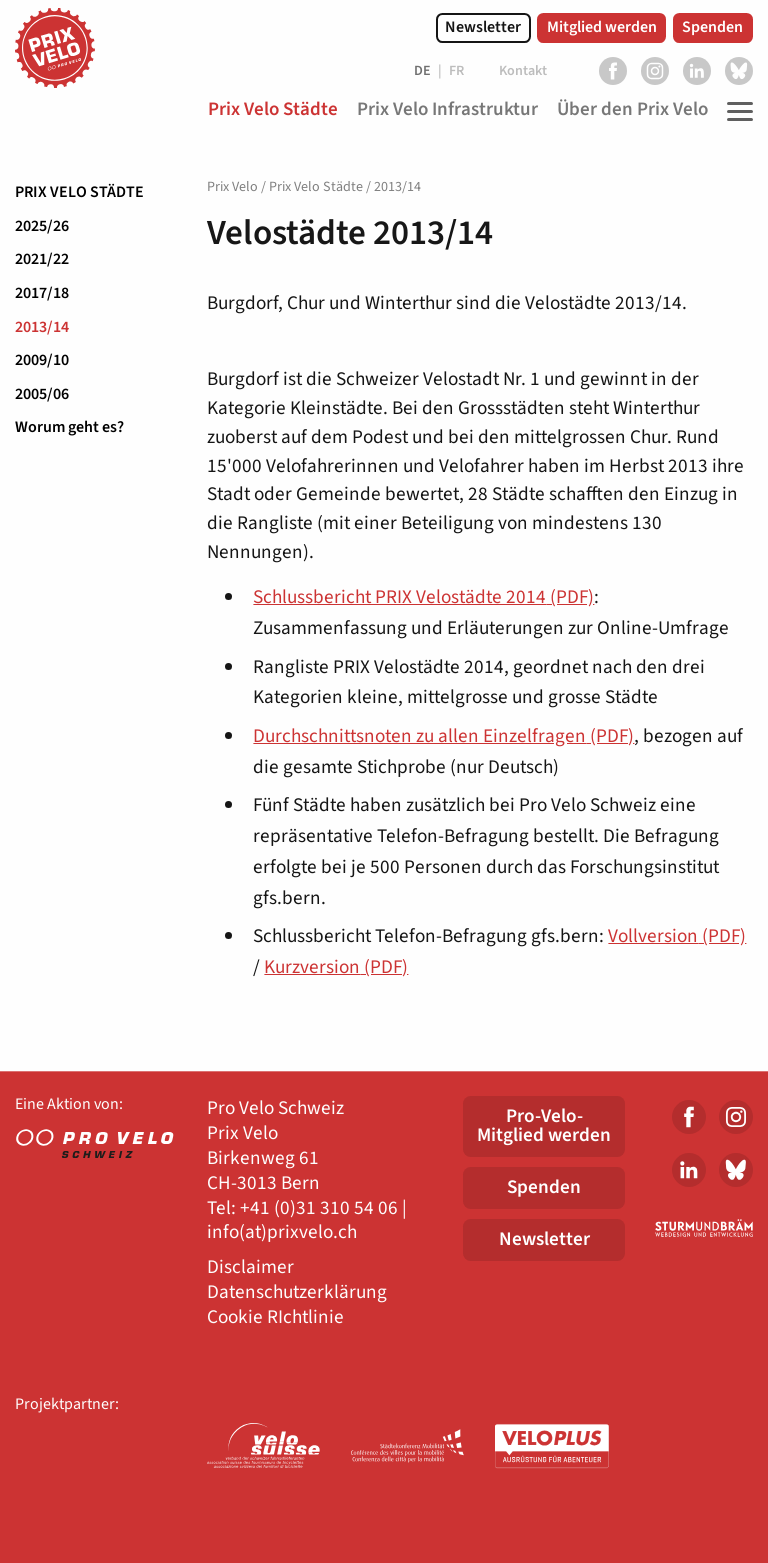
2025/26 (42, 226)
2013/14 (42, 327)
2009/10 (42, 360)
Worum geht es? (69, 427)
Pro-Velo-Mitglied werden (544, 1125)
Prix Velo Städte (79, 192)
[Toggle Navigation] (735, 111)
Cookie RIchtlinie (275, 1317)
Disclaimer (250, 1267)
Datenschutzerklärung (297, 1292)
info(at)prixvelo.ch (282, 1232)
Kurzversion (336, 967)
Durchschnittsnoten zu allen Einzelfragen (443, 736)
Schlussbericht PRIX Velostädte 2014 (423, 597)
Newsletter (483, 27)
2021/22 (42, 259)
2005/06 (42, 394)
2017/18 (42, 293)
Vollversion (677, 936)
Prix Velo (232, 187)
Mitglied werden (602, 27)
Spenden (712, 27)
